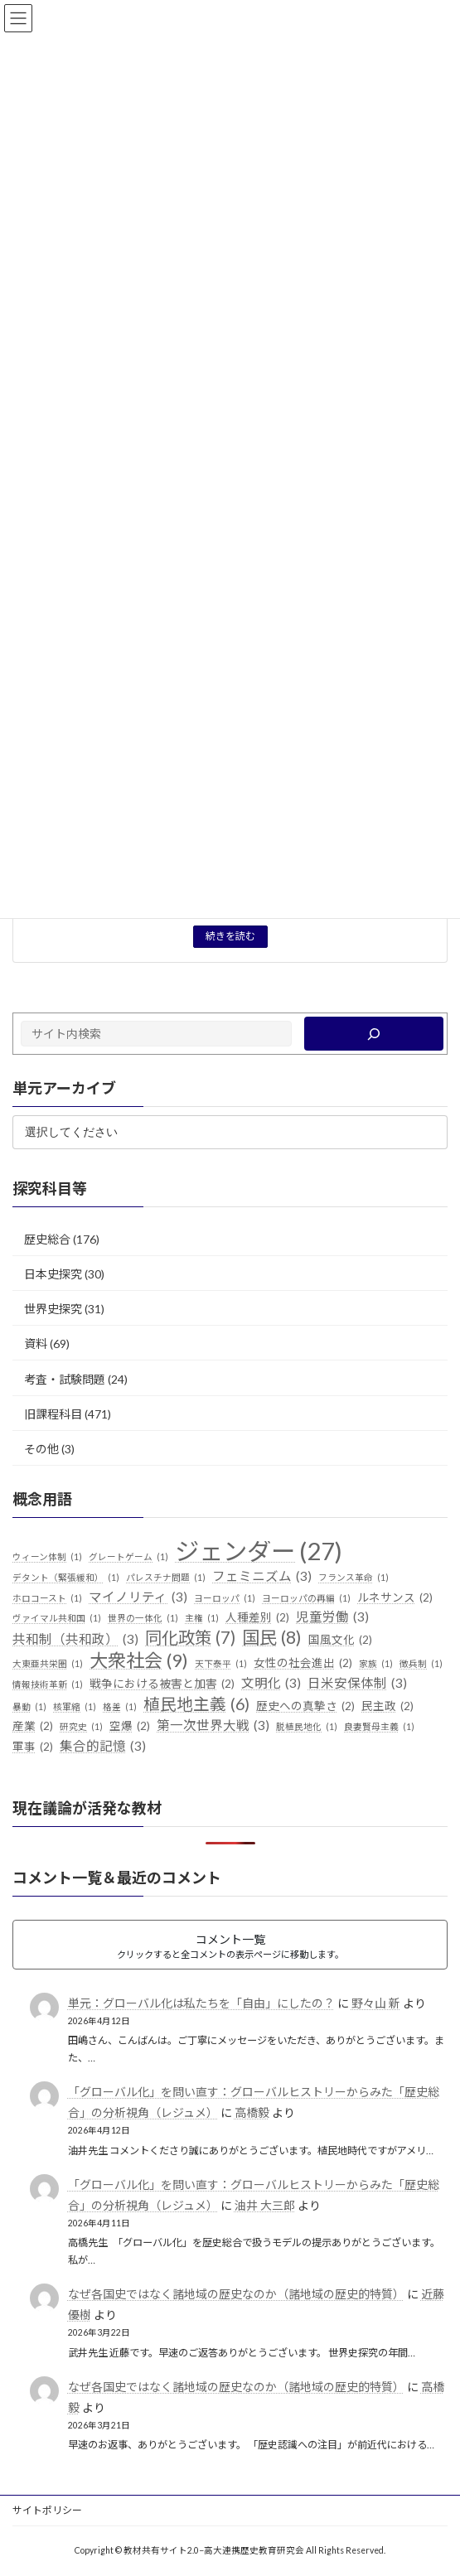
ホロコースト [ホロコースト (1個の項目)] (47, 1598)
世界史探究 (53, 1309)
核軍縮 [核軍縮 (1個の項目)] (74, 1707)
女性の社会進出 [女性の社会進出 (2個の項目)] (303, 1664)
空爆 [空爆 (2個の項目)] (129, 1727)
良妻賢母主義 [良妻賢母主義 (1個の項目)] (379, 1727)
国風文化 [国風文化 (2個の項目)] (340, 1640)
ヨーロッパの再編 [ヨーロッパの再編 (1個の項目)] (306, 1598)
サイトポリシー (47, 2510)
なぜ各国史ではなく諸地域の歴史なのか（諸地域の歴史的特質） (236, 2294)
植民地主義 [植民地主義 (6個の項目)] (196, 1704)
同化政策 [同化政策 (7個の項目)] (190, 1638)
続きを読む (230, 936)
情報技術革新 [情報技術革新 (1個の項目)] (47, 1684)
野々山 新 (375, 2003)
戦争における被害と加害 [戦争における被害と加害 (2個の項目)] (162, 1684)
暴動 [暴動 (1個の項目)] (29, 1707)
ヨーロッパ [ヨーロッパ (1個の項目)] (224, 1598)
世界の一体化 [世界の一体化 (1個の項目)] (143, 1619)
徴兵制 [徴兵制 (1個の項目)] (421, 1664)
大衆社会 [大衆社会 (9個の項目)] (139, 1660)
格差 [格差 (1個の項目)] (120, 1707)
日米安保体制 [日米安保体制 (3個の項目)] (357, 1684)
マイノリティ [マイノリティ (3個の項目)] (138, 1597)
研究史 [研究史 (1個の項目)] (81, 1727)
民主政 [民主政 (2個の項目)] (387, 1707)
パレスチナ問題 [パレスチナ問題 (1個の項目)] (166, 1578)
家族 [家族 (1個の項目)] (376, 1664)
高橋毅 (252, 2112)
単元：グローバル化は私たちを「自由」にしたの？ (201, 2003)
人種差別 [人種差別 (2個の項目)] (257, 1619)
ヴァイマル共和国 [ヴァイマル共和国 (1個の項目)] (56, 1619)
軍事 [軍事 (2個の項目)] (32, 1747)
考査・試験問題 (64, 1379)
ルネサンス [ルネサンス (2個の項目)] (395, 1598)
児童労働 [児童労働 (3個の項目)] (332, 1618)
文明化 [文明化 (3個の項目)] (271, 1684)
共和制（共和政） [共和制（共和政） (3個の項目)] (75, 1640)
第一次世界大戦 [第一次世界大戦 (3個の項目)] (213, 1727)
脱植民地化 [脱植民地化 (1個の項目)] (306, 1727)
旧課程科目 (53, 1414)
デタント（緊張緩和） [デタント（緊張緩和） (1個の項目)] (65, 1578)
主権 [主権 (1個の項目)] (202, 1619)
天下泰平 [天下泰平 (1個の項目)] (221, 1664)
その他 (41, 1449)
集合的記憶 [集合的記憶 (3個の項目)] (103, 1747)
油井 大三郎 (265, 2205)
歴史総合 (47, 1239)
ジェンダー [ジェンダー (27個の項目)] (258, 1551)
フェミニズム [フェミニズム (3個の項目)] (262, 1577)
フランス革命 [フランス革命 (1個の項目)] (353, 1578)
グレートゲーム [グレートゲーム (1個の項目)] (128, 1557)
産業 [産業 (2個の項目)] (32, 1727)
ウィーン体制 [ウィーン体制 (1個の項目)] (47, 1557)
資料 (35, 1344)
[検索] (373, 1034)
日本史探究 (53, 1274)
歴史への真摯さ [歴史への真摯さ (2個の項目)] (305, 1707)
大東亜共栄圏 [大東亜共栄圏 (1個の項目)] (47, 1664)
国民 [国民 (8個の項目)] (272, 1638)
